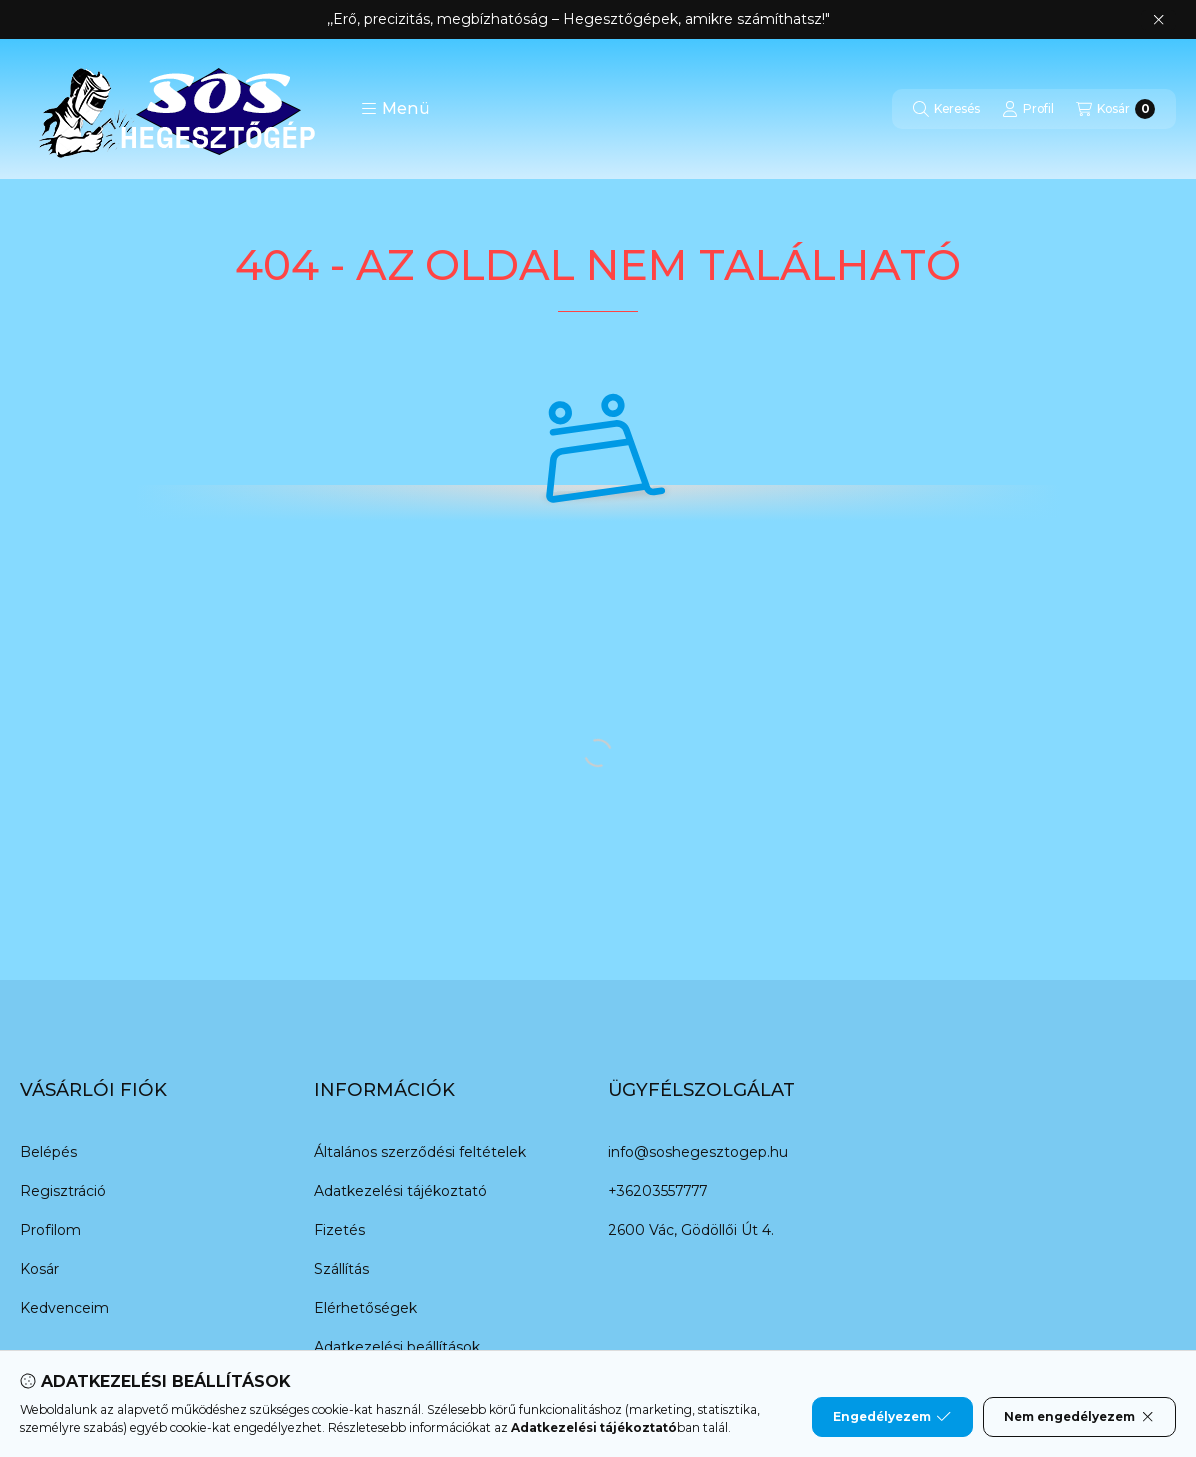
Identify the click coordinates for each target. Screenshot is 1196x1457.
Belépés (48, 1152)
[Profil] (1028, 109)
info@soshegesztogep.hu (698, 1152)
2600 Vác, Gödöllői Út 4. (691, 1230)
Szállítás (341, 1269)
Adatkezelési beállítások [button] (397, 1347)
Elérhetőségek (365, 1308)
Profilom (50, 1230)
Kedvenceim (64, 1308)
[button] (395, 109)
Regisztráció (63, 1191)
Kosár (39, 1269)
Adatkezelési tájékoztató (400, 1191)
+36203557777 (657, 1191)
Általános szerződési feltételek (420, 1152)
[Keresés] (946, 109)
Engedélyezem (892, 1417)
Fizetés (339, 1230)
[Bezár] (1158, 20)
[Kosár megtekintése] (1115, 109)
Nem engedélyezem (1079, 1417)
